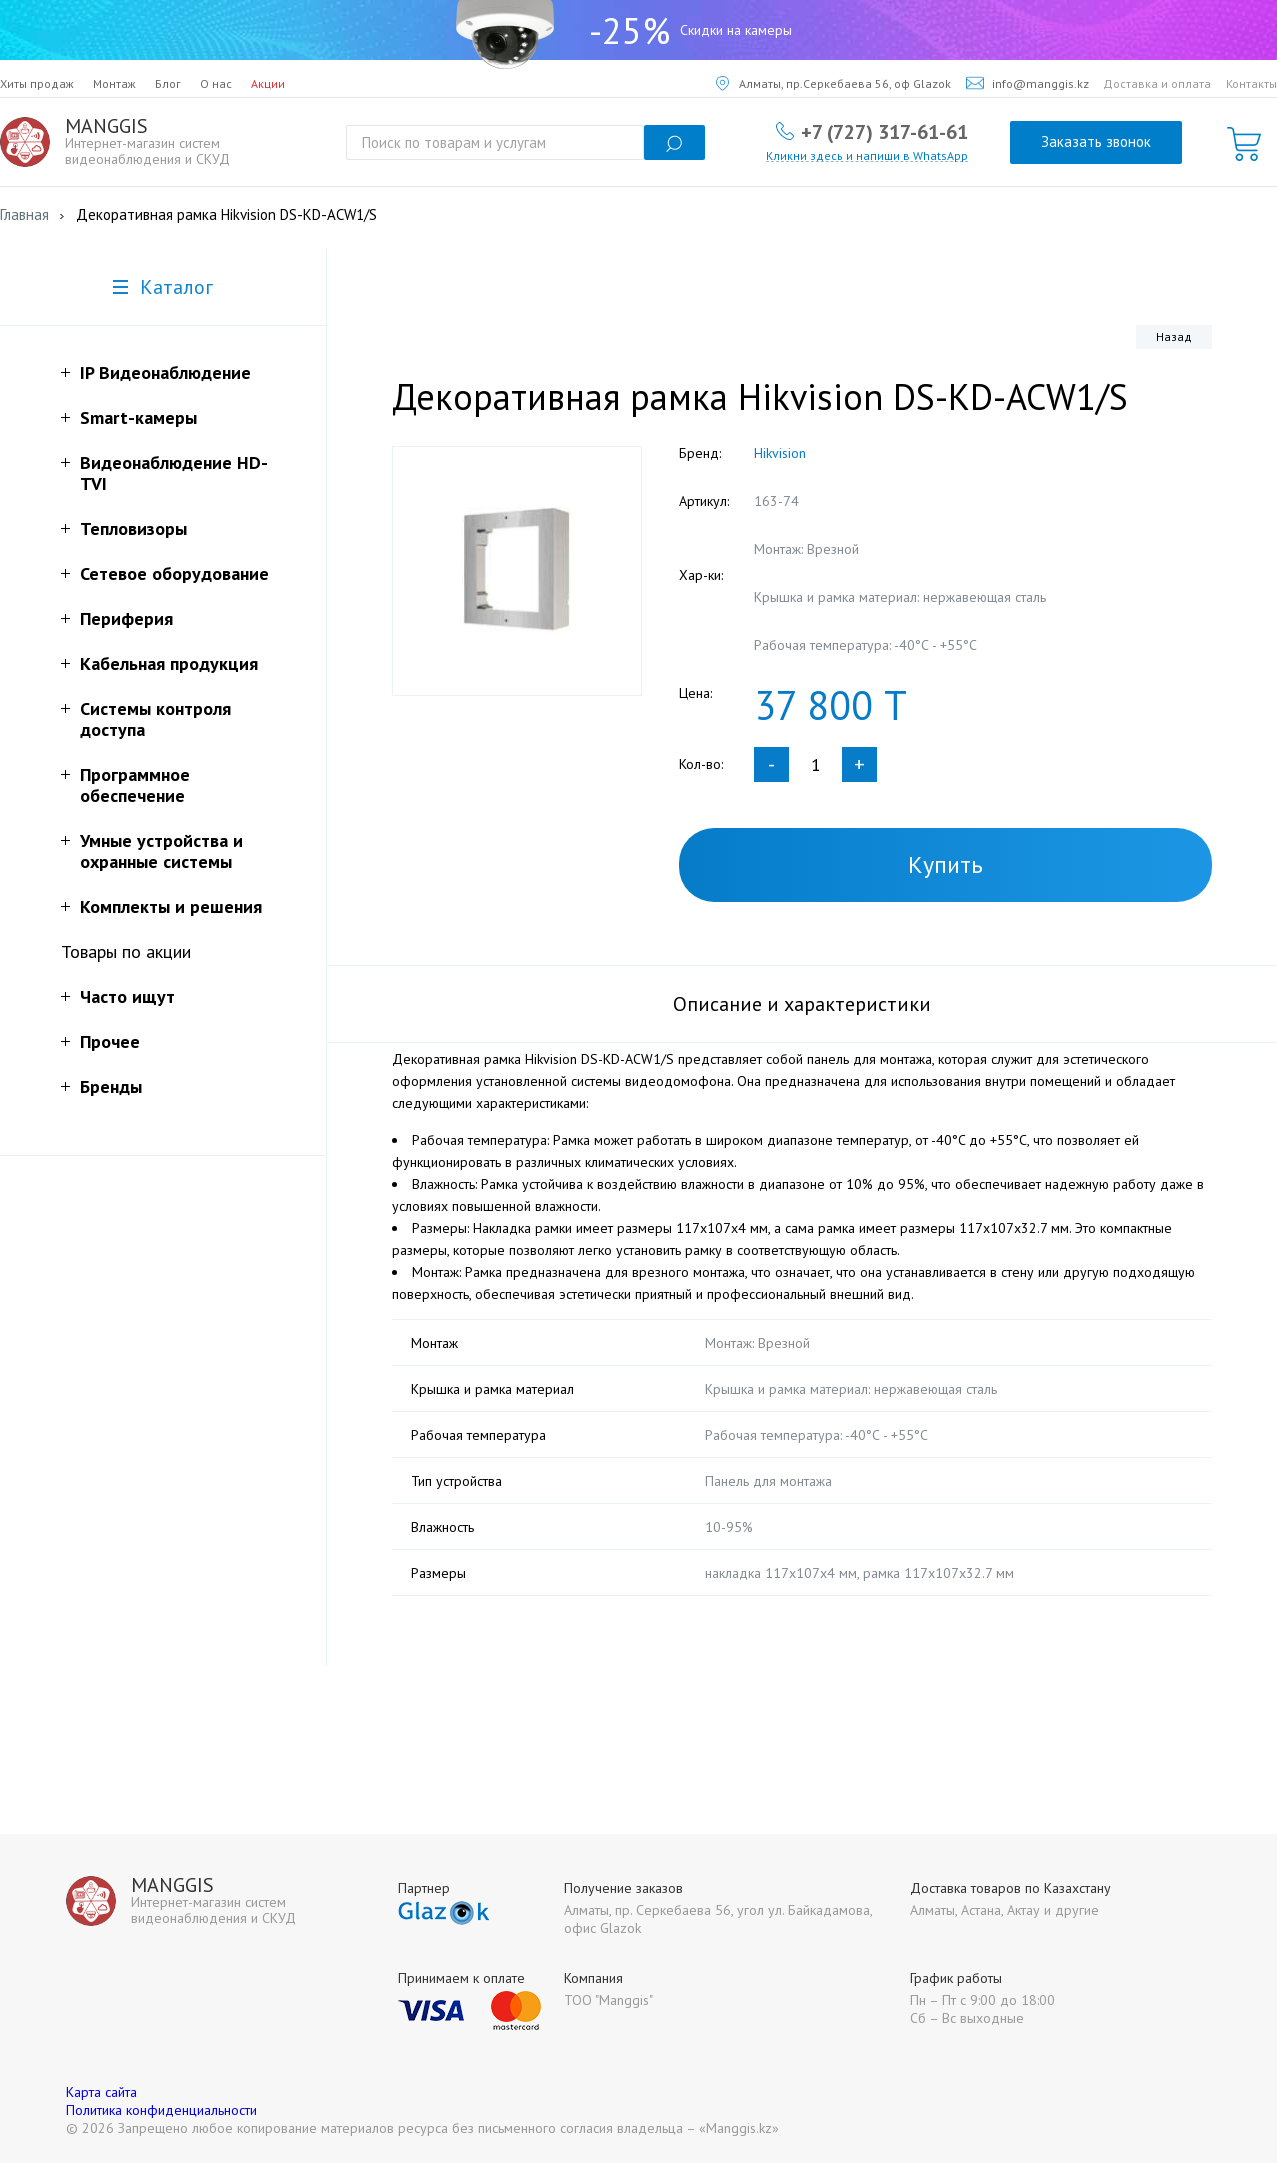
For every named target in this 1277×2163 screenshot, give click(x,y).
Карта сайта (101, 2092)
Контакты (1251, 83)
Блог (168, 83)
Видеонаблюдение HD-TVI (174, 473)
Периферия (126, 618)
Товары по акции (126, 951)
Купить (945, 864)
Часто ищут (127, 996)
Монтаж (114, 83)
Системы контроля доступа (155, 719)
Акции (268, 83)
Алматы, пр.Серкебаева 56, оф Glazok (833, 83)
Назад (1174, 336)
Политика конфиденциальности (161, 2110)
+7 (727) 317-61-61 (884, 131)
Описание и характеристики (802, 1004)
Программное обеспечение (135, 785)
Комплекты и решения (171, 906)
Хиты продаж (37, 83)
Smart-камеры (138, 417)
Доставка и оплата (1157, 83)
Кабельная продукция (169, 663)
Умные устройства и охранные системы (161, 851)
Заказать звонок (1096, 141)
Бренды (111, 1086)
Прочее (110, 1041)
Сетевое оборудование (174, 573)
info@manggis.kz (1027, 83)
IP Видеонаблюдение (165, 372)
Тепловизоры (133, 528)
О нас (216, 83)
